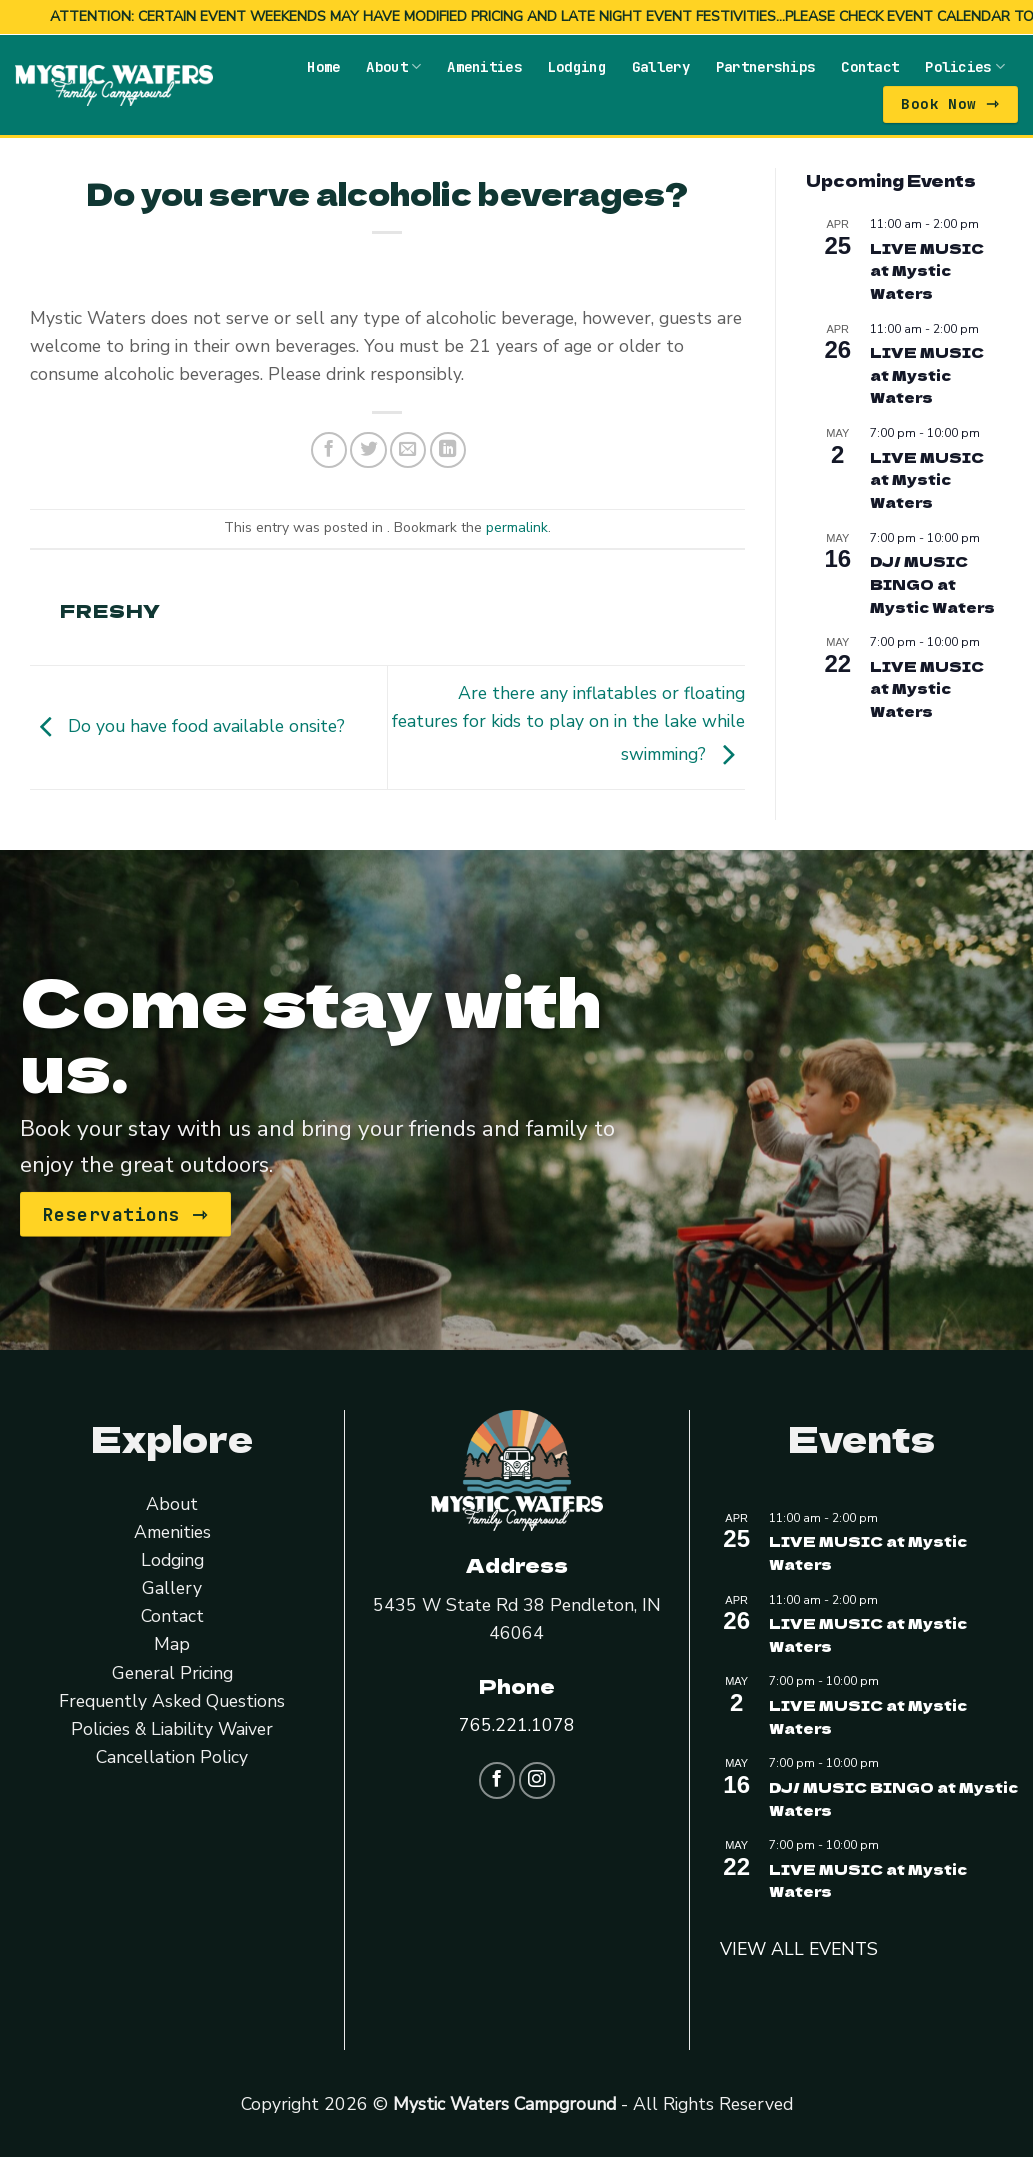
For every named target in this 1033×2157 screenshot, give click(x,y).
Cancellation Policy (172, 1756)
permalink (517, 526)
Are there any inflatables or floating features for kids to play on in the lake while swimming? (568, 723)
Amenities (484, 66)
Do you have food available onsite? (187, 725)
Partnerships (765, 66)
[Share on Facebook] (329, 449)
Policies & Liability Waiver (172, 1728)
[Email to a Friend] (408, 449)
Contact (870, 66)
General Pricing (172, 1672)
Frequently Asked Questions (172, 1700)
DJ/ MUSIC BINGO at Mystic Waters (932, 582)
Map (172, 1644)
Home (323, 66)
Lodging (577, 66)
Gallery (661, 66)
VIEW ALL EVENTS (799, 1948)
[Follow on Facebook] (497, 1779)
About (393, 65)
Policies (965, 65)
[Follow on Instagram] (537, 1779)
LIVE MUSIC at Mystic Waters (927, 269)
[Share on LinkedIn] (448, 449)
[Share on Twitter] (368, 449)
